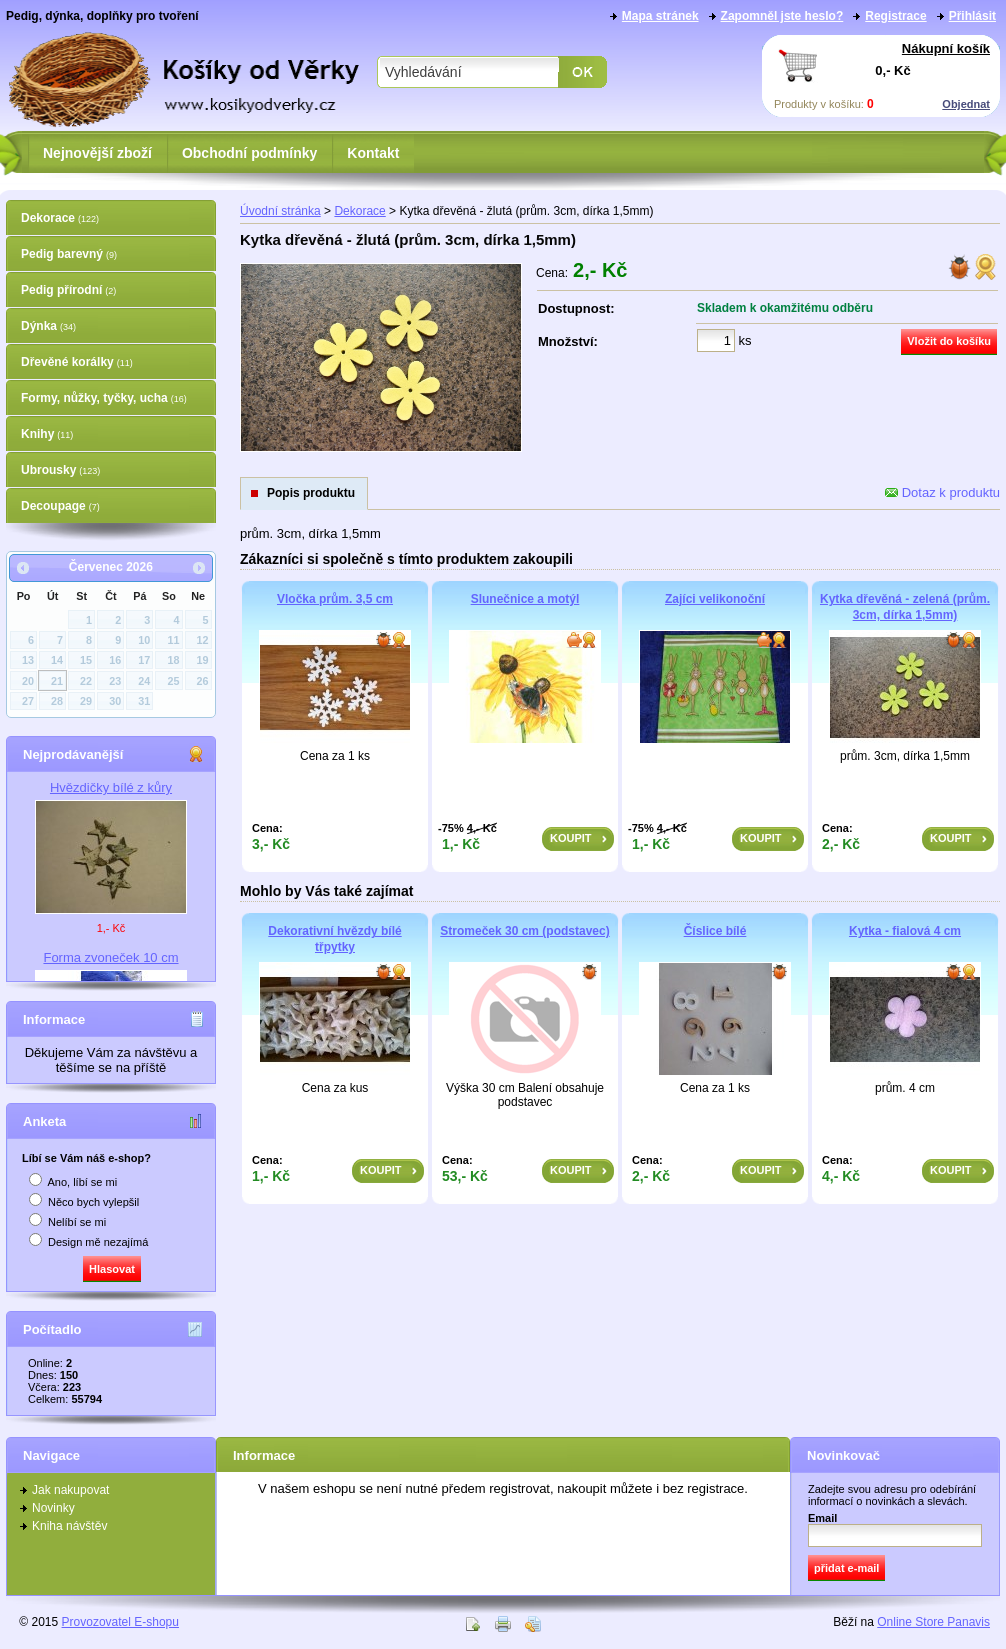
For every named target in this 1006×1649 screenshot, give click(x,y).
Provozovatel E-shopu (120, 1622)
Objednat (966, 104)
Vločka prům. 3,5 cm (335, 599)
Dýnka (48, 326)
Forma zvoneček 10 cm (110, 957)
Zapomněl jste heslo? (782, 16)
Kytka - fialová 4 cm (905, 931)
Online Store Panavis (933, 1622)
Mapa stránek (660, 16)
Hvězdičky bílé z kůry (111, 787)
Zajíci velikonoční (715, 599)
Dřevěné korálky (77, 362)
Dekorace (60, 218)
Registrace (895, 16)
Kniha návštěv (69, 1526)
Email (822, 1518)
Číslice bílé (715, 931)
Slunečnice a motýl (525, 599)
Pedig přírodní (68, 290)
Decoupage (60, 506)
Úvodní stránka (280, 211)
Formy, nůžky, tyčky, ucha (104, 398)
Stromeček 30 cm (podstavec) (524, 931)
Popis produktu (311, 493)
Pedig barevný (69, 254)
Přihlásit (972, 16)
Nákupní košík (946, 48)
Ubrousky (60, 470)
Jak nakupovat (70, 1490)
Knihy (47, 434)
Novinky (53, 1508)
